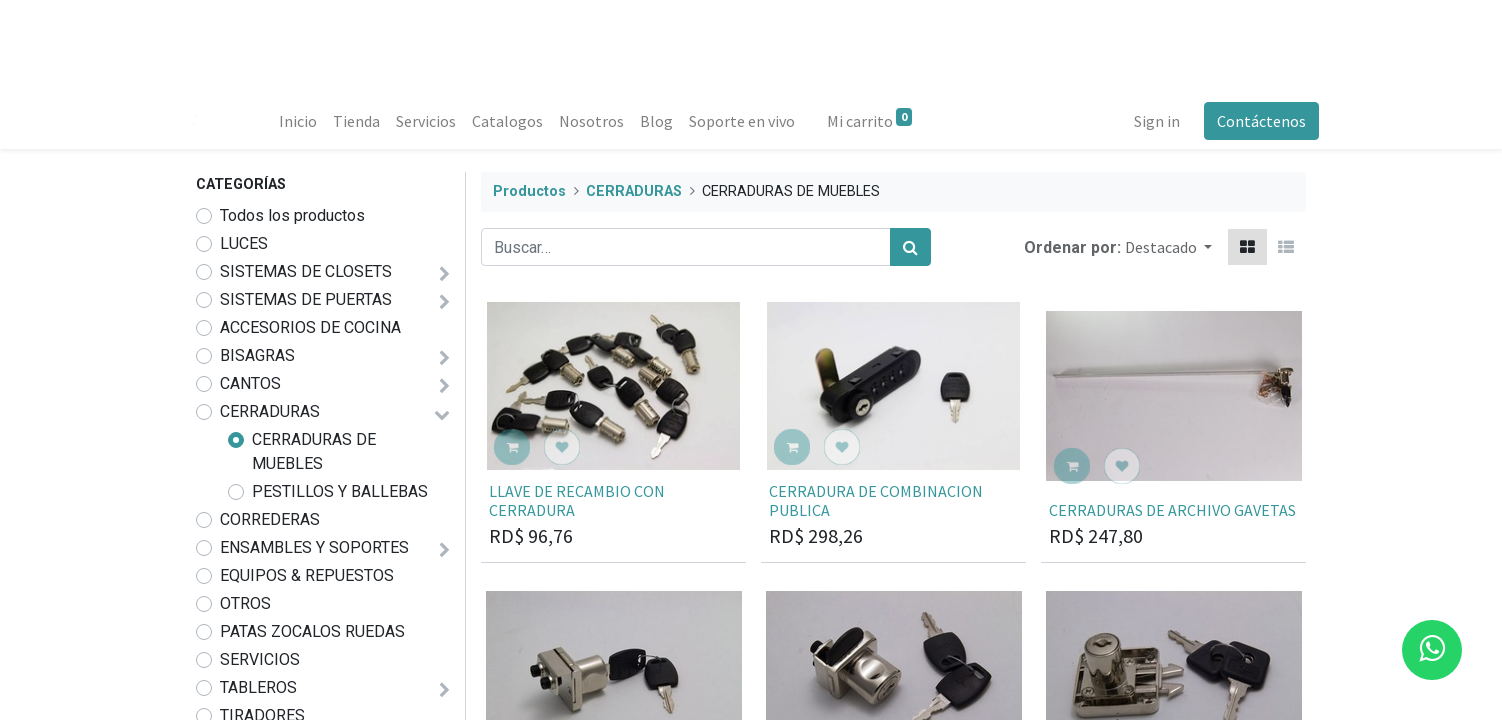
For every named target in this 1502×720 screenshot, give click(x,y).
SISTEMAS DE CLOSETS (306, 271)
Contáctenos (1248, 121)
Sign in (1144, 121)
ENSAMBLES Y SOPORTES (314, 547)
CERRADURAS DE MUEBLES (314, 451)
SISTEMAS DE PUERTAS (306, 299)
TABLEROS (258, 687)
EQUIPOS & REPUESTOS (307, 575)
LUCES (244, 243)
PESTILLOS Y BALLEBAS (340, 491)
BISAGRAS (257, 355)
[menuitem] (311, 121)
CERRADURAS (270, 411)
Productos (529, 191)
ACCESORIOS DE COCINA (310, 327)
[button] (1168, 247)
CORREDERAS (270, 519)
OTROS (245, 603)
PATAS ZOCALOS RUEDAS (312, 631)
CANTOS (250, 383)
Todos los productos (292, 215)
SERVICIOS (260, 659)
